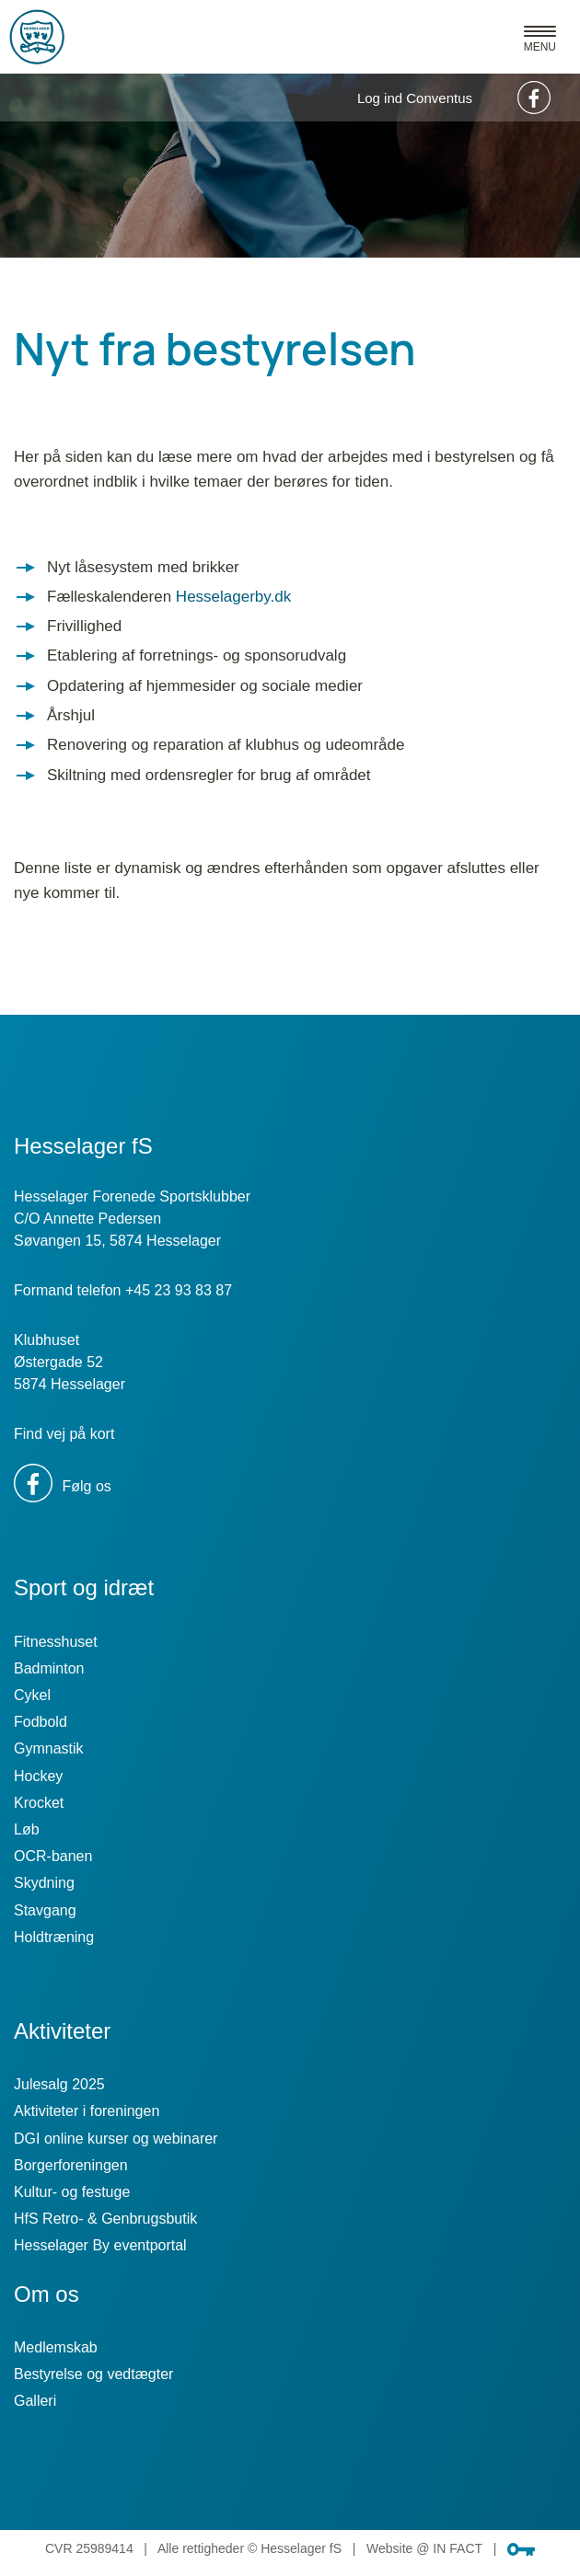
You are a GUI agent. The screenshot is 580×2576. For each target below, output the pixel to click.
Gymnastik (49, 1748)
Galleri (35, 2401)
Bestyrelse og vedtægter (93, 2374)
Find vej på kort (64, 1434)
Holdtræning (54, 1937)
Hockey (38, 1776)
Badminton (49, 1668)
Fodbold (40, 1722)
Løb (27, 1829)
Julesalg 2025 (59, 2084)
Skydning (44, 1883)
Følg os (62, 1486)
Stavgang (45, 1910)
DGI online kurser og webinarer (115, 2138)
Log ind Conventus (414, 98)
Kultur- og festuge (72, 2192)
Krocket (39, 1803)
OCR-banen (53, 1856)
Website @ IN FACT (424, 2548)
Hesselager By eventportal (100, 2245)
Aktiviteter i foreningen (86, 2111)
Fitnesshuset (56, 1642)
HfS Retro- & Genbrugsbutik (105, 2218)
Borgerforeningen (71, 2165)
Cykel (32, 1695)
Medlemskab (56, 2347)
